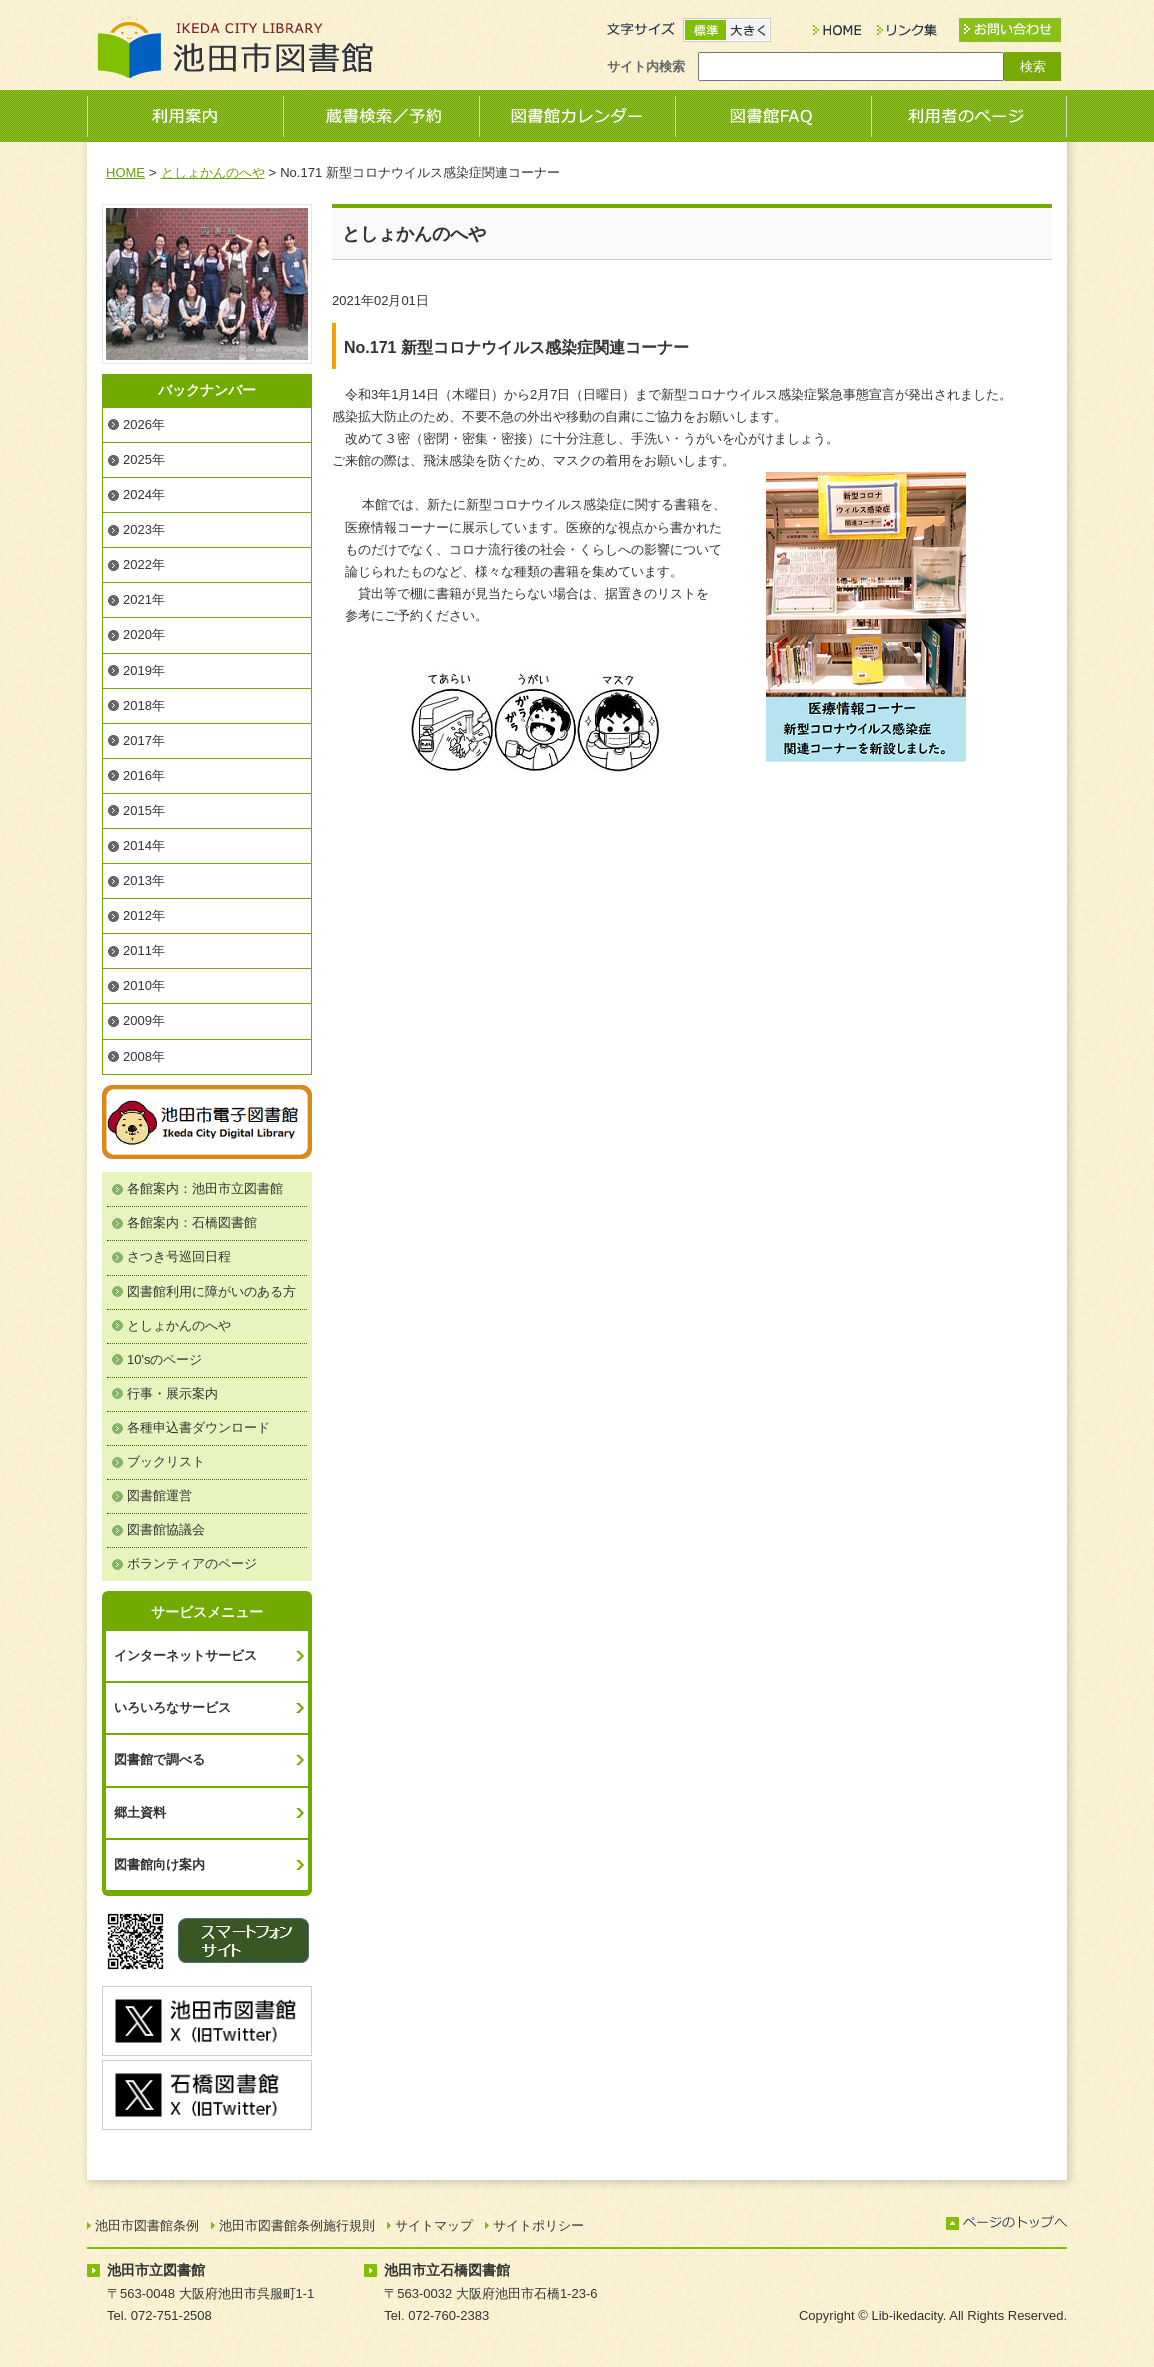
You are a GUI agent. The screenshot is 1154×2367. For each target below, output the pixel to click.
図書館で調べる (159, 1759)
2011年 (144, 950)
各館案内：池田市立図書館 (205, 1188)
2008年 (144, 1056)
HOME (125, 172)
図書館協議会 (166, 1529)
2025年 (144, 459)
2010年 (144, 985)
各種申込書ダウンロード (198, 1427)
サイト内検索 (646, 66)
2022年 (144, 564)
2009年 (144, 1020)
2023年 (144, 529)
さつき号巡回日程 (179, 1256)
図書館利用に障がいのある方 (211, 1291)
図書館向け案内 (159, 1864)
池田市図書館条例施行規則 (297, 2225)
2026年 (144, 424)
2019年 (144, 670)
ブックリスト (166, 1461)
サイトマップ (434, 2225)
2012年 (144, 915)
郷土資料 (140, 1812)
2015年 (144, 810)
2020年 (144, 634)
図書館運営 (159, 1495)
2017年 (144, 740)
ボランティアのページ (192, 1563)
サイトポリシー (538, 2225)
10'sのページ (164, 1359)
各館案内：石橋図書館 (192, 1222)
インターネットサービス (185, 1655)
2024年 (144, 494)
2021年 (144, 599)
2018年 (144, 705)
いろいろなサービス (172, 1707)
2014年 (144, 845)
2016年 (144, 775)
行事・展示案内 (172, 1393)
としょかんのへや (213, 172)
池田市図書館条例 (147, 2225)
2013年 (144, 880)
